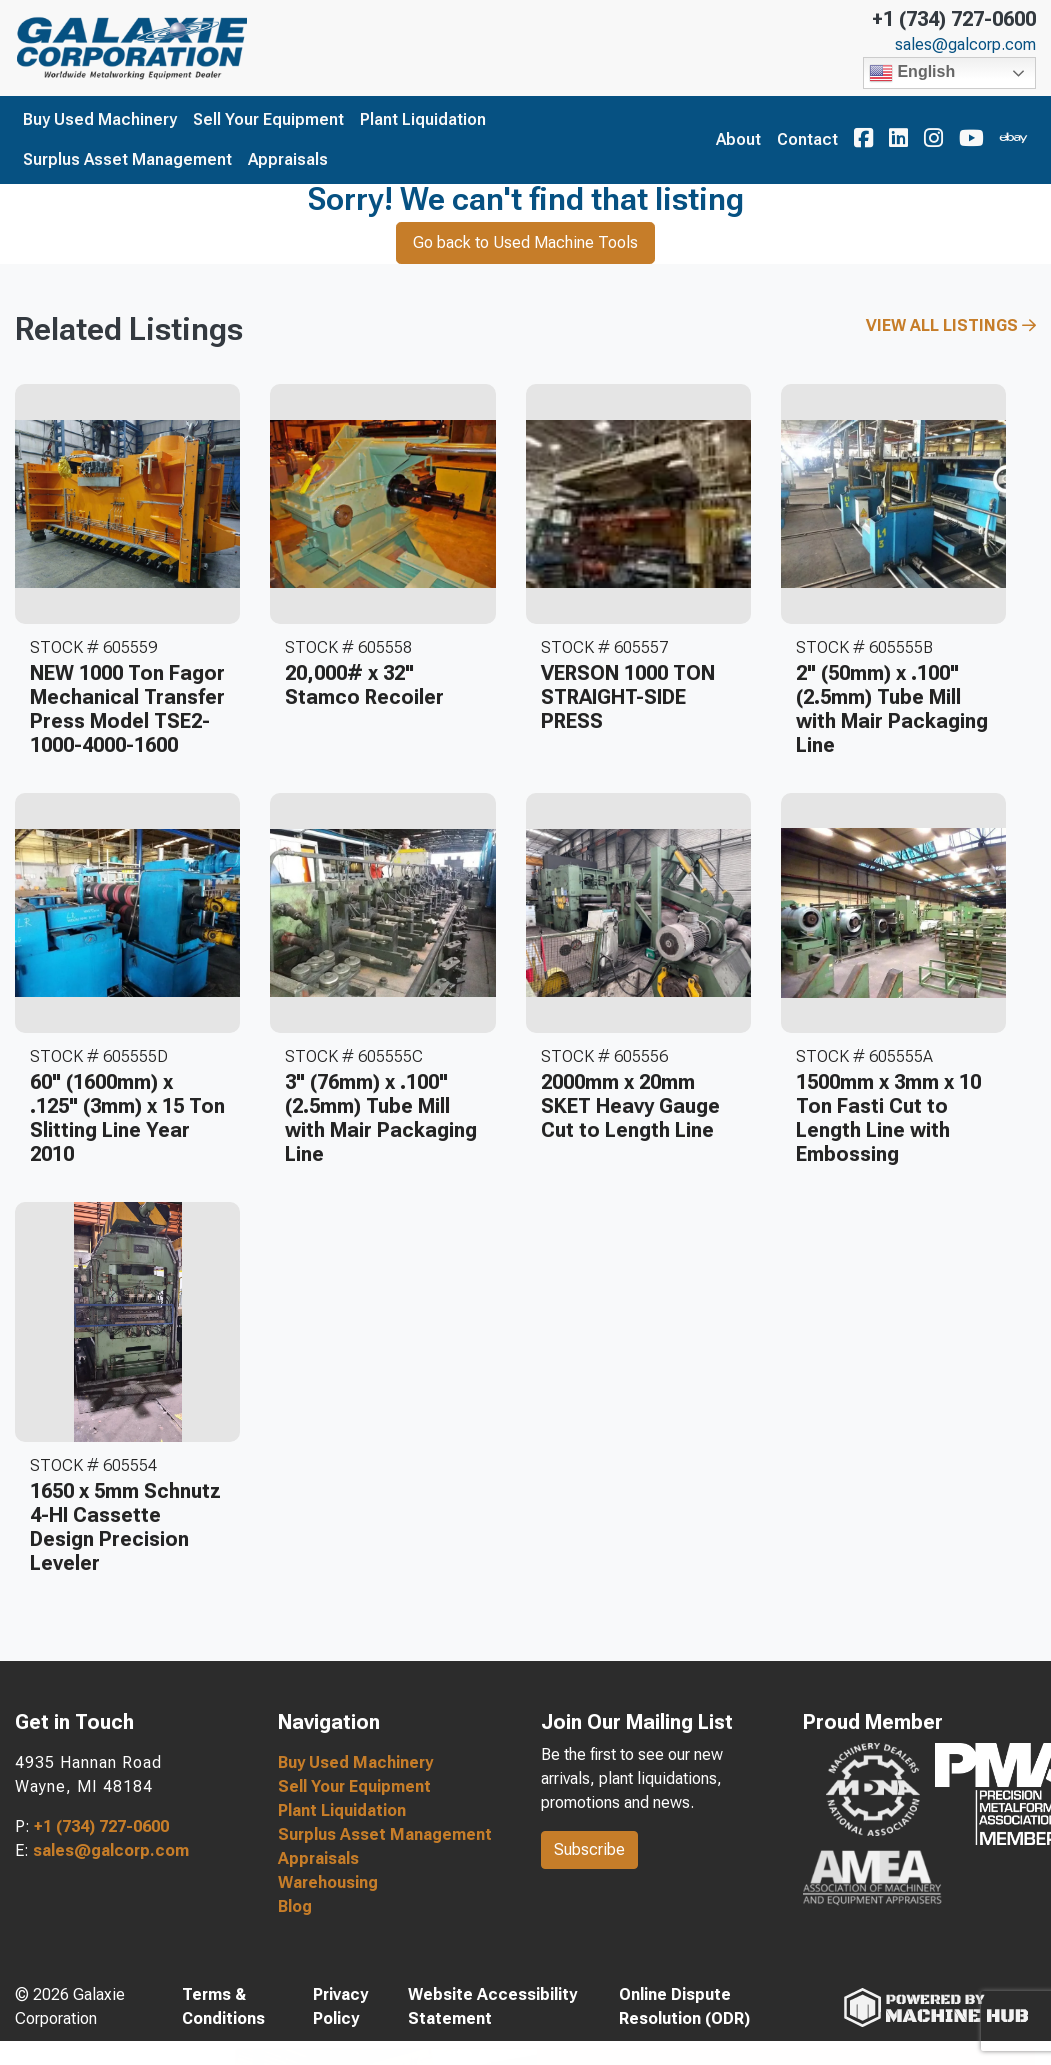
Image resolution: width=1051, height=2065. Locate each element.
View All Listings (951, 325)
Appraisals (288, 159)
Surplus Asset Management (127, 159)
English (912, 73)
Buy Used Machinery (100, 119)
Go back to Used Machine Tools (525, 242)
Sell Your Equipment (268, 119)
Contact (807, 139)
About (738, 139)
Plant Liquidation (423, 119)
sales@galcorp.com (965, 45)
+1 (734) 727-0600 (954, 19)
